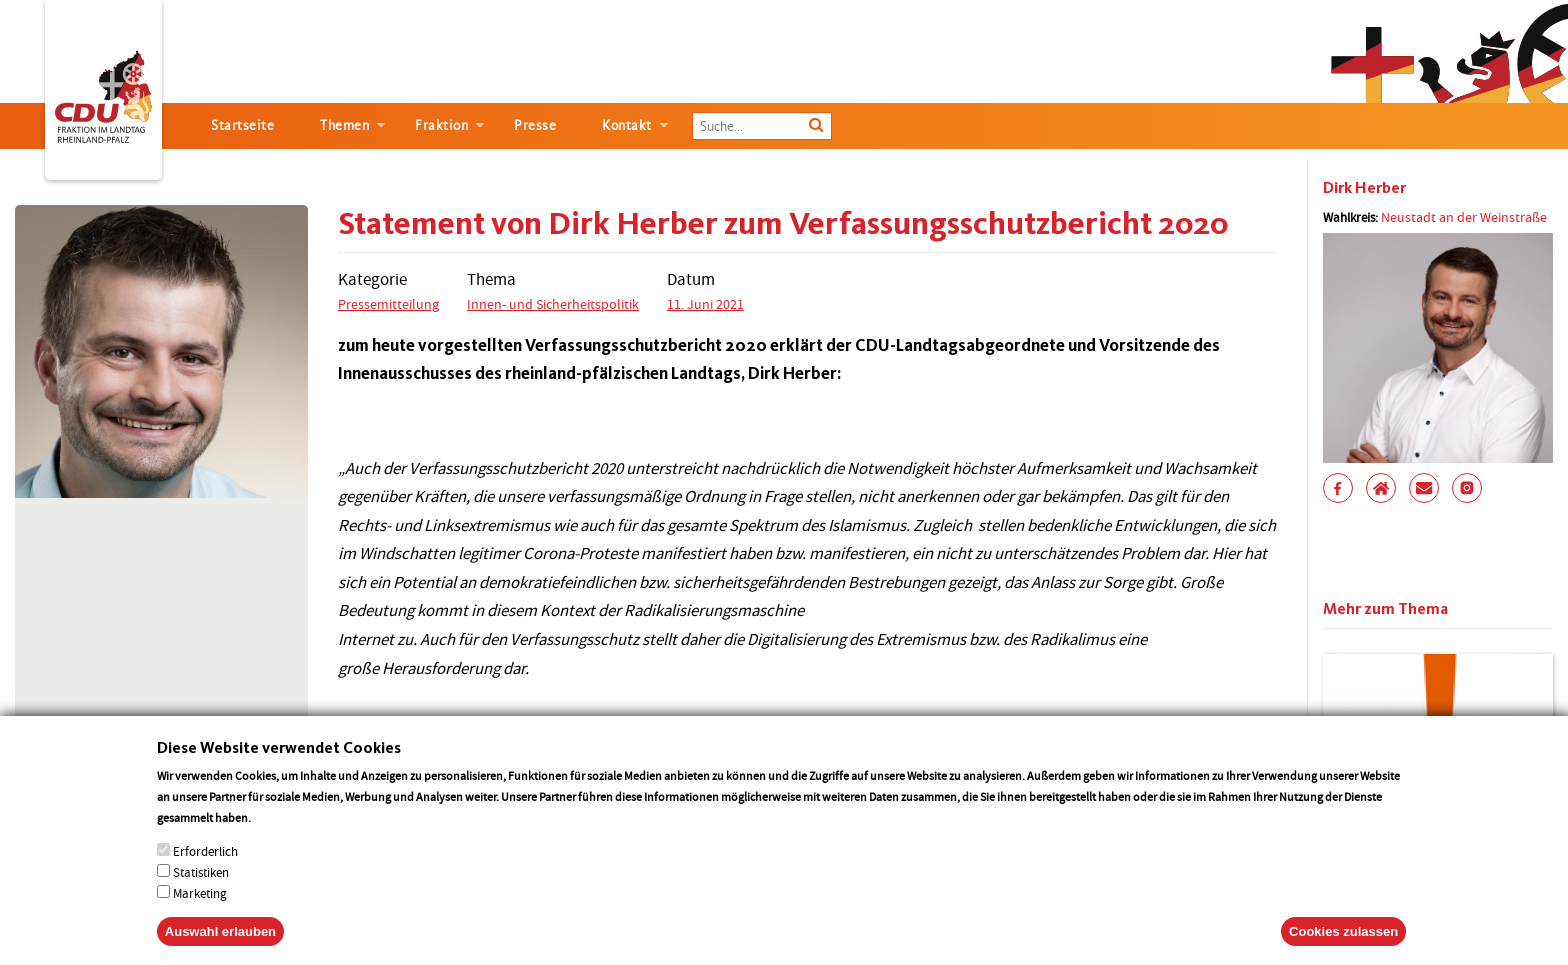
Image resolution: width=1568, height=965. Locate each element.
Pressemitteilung (388, 304)
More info (279, 839)
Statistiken (201, 894)
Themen (344, 125)
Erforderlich (205, 873)
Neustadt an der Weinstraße (1464, 217)
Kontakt (627, 125)
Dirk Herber (1364, 187)
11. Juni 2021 (705, 304)
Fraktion (441, 125)
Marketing (200, 915)
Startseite (242, 125)
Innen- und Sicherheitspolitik (553, 304)
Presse (535, 125)
